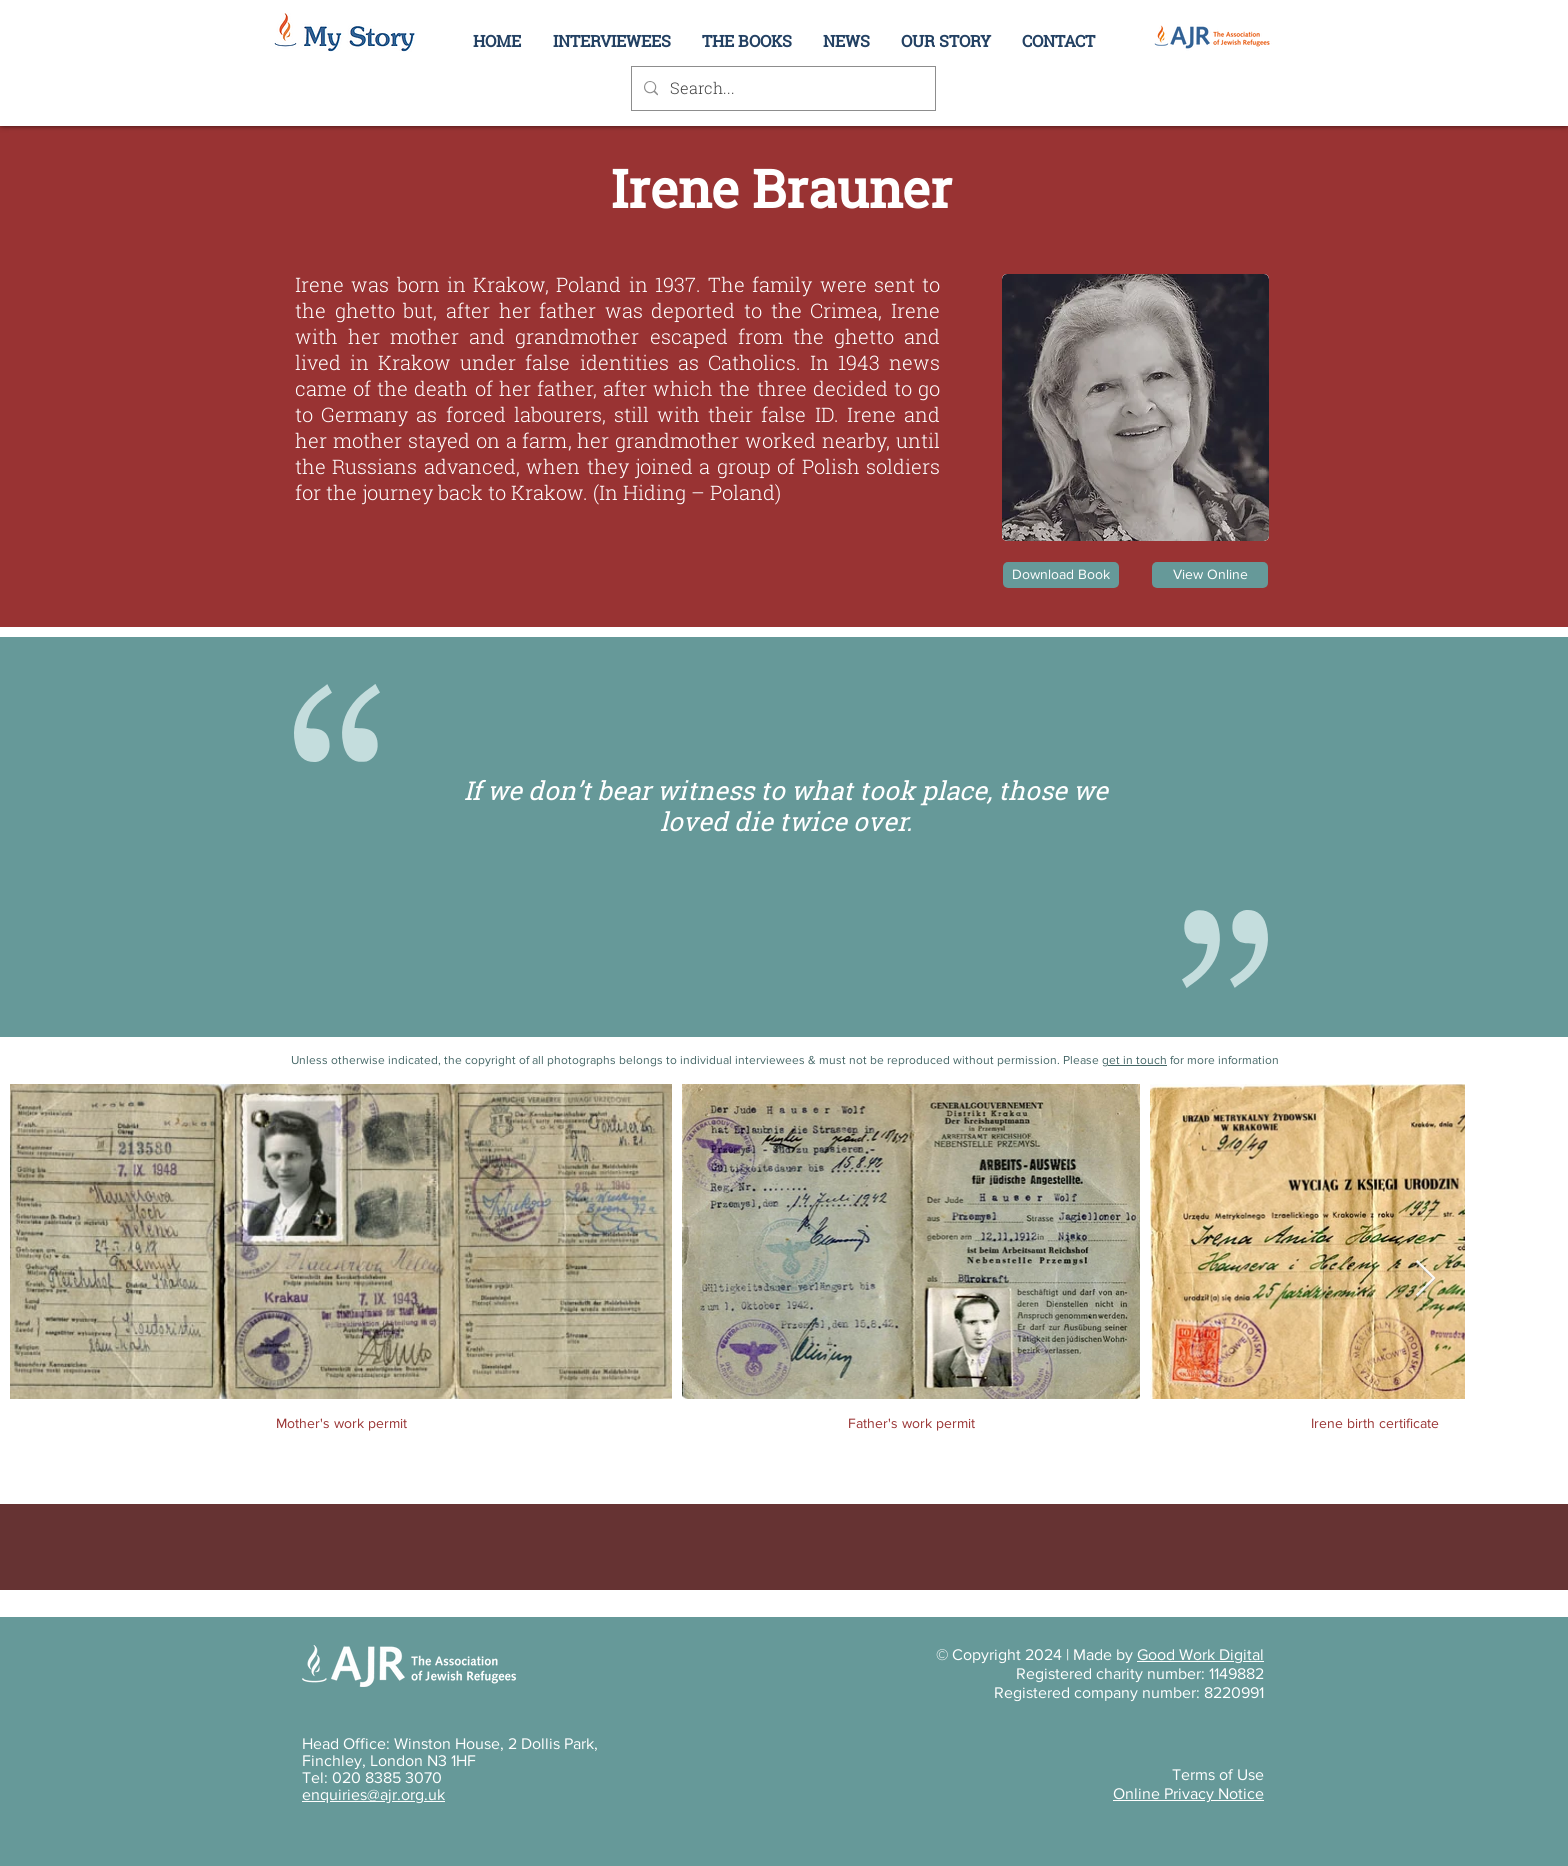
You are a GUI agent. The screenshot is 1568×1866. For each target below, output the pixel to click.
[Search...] (781, 88)
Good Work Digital (1200, 1654)
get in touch (1134, 1060)
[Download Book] (1061, 575)
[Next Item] (1425, 1279)
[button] (945, 41)
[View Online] (1210, 575)
